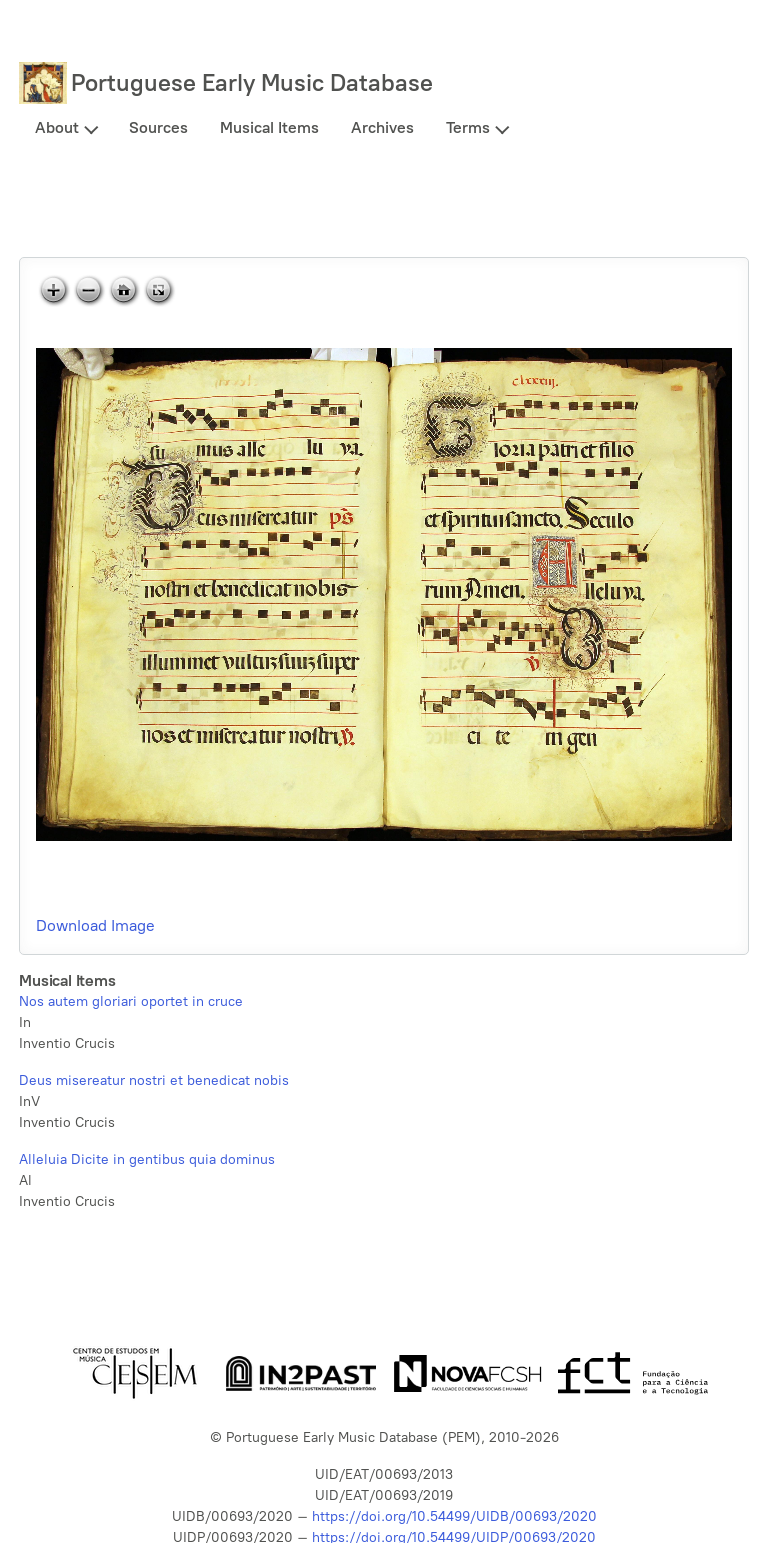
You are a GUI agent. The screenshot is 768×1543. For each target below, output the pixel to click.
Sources (158, 127)
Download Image (95, 925)
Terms (468, 127)
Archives (382, 127)
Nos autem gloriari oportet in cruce (131, 1001)
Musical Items (269, 127)
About (57, 127)
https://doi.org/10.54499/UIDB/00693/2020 (454, 1516)
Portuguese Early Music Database (252, 82)
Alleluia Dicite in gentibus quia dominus (147, 1159)
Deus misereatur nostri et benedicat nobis (154, 1080)
